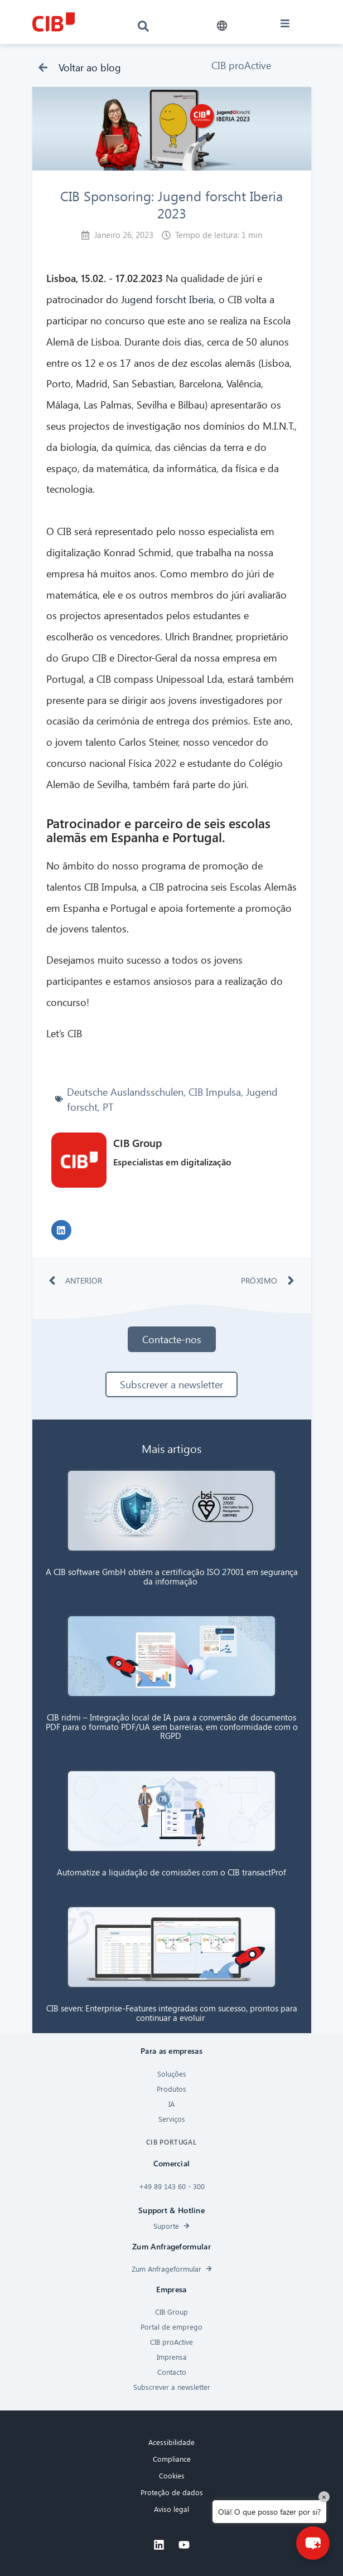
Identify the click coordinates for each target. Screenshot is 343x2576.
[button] (221, 26)
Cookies (172, 2475)
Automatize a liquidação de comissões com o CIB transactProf (171, 1872)
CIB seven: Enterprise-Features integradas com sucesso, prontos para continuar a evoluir (171, 2013)
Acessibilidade (171, 2442)
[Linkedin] (159, 2544)
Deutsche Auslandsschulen (125, 1092)
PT (108, 1107)
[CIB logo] (53, 22)
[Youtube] (184, 2544)
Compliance (172, 2458)
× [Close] (324, 2496)
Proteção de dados (172, 2492)
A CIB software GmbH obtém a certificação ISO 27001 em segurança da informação (172, 1576)
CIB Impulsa (215, 1092)
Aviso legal (171, 2509)
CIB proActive (241, 65)
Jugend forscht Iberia (167, 299)
